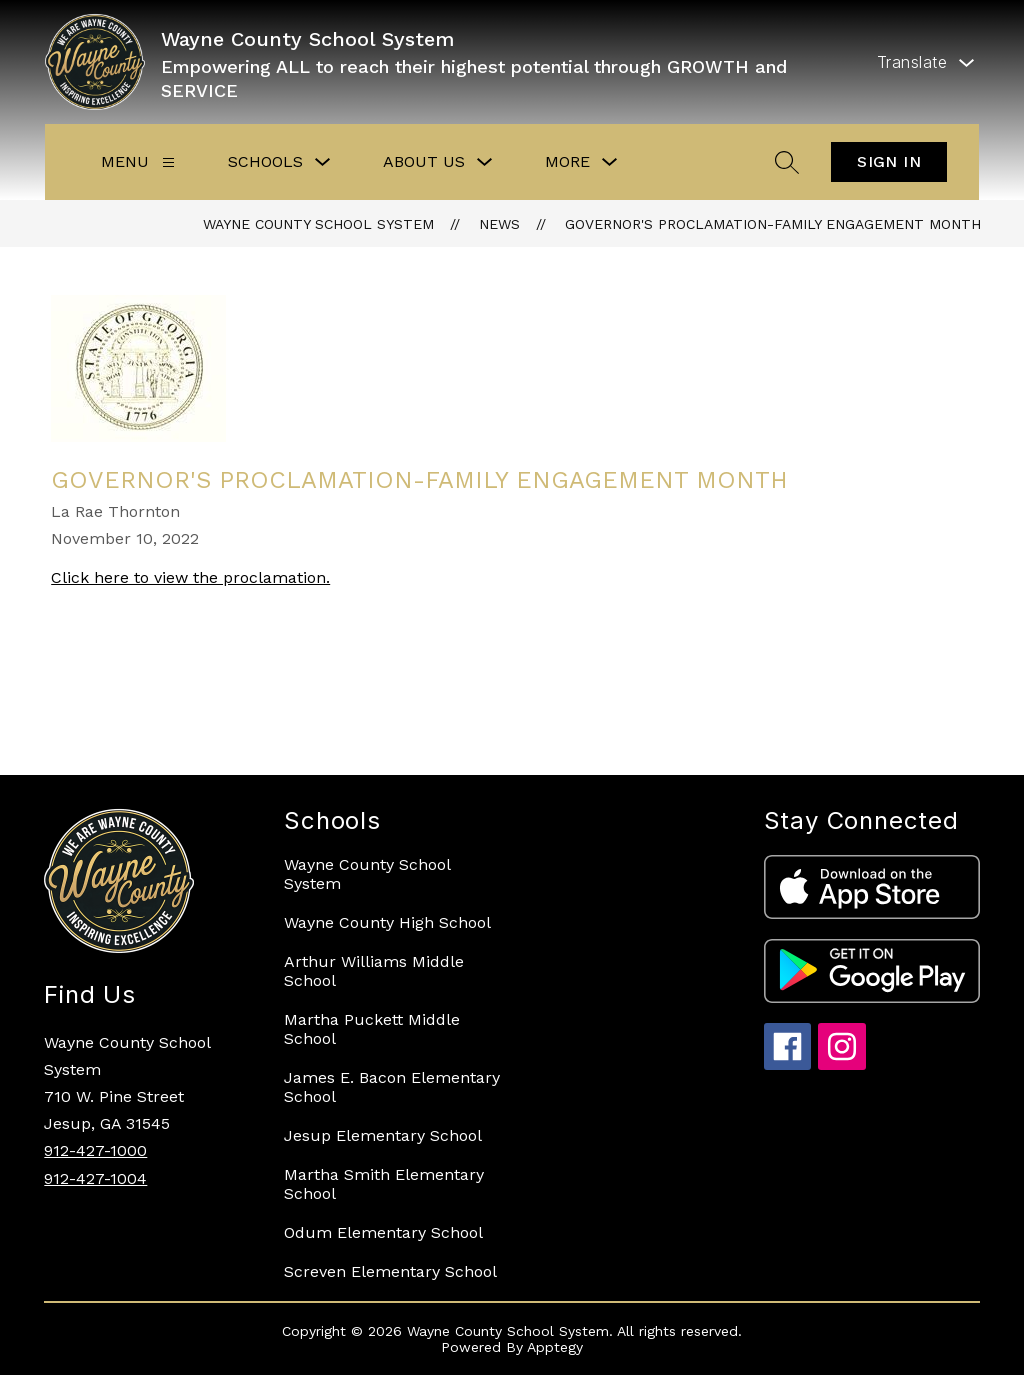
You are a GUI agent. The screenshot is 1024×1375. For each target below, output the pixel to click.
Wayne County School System (318, 224)
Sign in (889, 161)
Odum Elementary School (383, 1232)
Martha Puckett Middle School (372, 1029)
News (499, 224)
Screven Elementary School (390, 1271)
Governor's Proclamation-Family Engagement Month (773, 224)
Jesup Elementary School (383, 1135)
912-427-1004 (95, 1178)
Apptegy (555, 1347)
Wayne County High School (387, 922)
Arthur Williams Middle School (374, 971)
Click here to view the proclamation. (190, 577)
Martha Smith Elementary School (384, 1184)
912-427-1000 (95, 1150)
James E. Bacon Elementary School (392, 1087)
